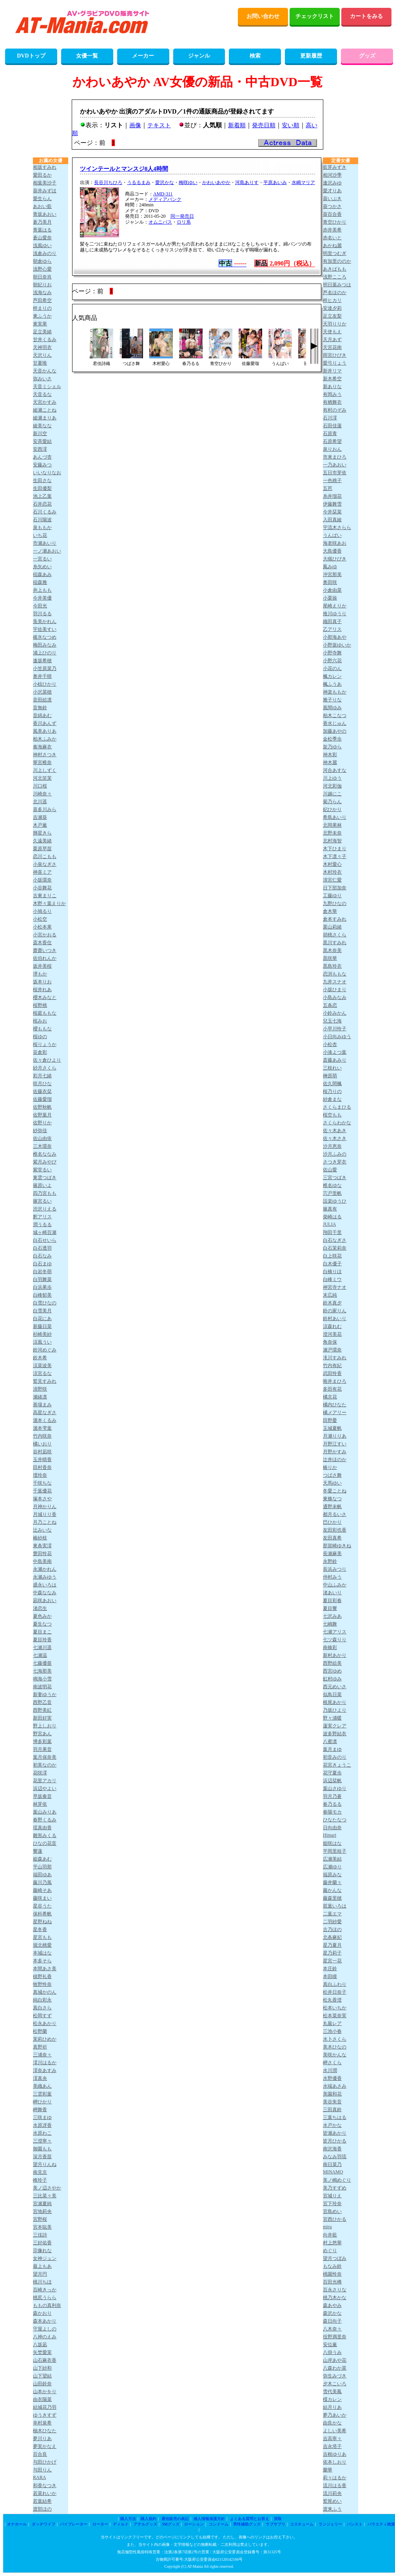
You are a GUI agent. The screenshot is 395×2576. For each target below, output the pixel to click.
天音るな (42, 394)
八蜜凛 (330, 1741)
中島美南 (42, 1561)
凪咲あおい (44, 1600)
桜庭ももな (44, 1013)
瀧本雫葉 (42, 1428)
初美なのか (44, 1765)
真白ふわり (334, 1984)
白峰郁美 (42, 1295)
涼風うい (42, 1342)
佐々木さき (334, 1138)
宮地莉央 (42, 2211)
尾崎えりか (334, 606)
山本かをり (44, 2391)
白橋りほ (332, 1271)
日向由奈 (332, 1827)
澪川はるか (44, 2062)
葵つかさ (332, 206)
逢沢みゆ (332, 183)
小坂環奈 (42, 880)
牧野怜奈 (42, 1984)
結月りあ (332, 2407)
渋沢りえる (44, 1209)
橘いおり (42, 1444)
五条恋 (330, 1005)
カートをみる (366, 16)
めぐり (330, 2250)
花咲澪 (40, 1773)
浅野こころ (334, 277)
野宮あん (42, 1733)
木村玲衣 (332, 872)
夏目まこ (42, 1632)
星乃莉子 (332, 1953)
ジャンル (199, 56)
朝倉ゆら (42, 261)
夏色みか (42, 1616)
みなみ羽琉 (334, 2156)
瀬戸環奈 (332, 1350)
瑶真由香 (42, 1827)
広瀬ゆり (332, 1867)
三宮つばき (334, 1177)
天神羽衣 (42, 347)
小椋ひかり (44, 684)
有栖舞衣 (332, 402)
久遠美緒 (42, 841)
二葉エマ (332, 1914)
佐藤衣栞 (42, 1091)
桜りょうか (44, 1044)
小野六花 (332, 660)
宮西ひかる (334, 2219)
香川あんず (44, 723)
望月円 (40, 2274)
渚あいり (332, 1592)
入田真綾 (332, 519)
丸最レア (332, 2023)
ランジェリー (330, 2524)
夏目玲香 (42, 1639)
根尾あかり (334, 1702)
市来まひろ (334, 457)
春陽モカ (332, 1812)
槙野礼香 (42, 1976)
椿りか (330, 1467)
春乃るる (332, 1804)
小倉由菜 (332, 590)
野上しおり (44, 1726)
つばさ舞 (332, 1475)
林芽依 (40, 1804)
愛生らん (42, 198)
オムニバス (160, 222)
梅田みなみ (44, 645)
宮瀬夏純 (42, 2203)
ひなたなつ (334, 1820)
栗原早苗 (42, 848)
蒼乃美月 (42, 222)
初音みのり (334, 1757)
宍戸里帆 (332, 1193)
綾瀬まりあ (44, 418)
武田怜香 (332, 1373)
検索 (255, 56)
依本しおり (334, 2462)
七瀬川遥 (42, 1647)
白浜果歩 (42, 1287)
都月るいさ (334, 1514)
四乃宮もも (44, 1193)
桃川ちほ (42, 2282)
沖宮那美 (332, 574)
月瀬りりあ (334, 1436)
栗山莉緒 (332, 927)
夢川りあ (42, 2438)
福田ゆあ (42, 1874)
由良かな (332, 2423)
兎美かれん (44, 621)
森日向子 (332, 2321)
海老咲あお (334, 543)
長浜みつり (334, 1569)
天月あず (332, 339)
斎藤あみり (334, 1060)
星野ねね (42, 1921)
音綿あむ (42, 715)
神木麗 (330, 762)
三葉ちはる (334, 2117)
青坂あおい (44, 214)
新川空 (40, 433)
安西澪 (40, 449)
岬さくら (332, 2062)
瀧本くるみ (44, 1420)
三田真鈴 (332, 2109)
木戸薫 (40, 825)
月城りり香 (44, 1514)
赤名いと (332, 237)
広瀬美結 (332, 1859)
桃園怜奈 (332, 2274)
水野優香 (332, 2078)
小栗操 (330, 598)
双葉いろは (334, 1906)
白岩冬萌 (42, 1271)
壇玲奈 (40, 1475)
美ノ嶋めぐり (337, 2180)
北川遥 (40, 801)
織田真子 (332, 621)
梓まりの (42, 308)
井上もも (42, 590)
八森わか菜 (334, 2368)
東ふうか (42, 316)
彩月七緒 (42, 1075)
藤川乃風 (42, 1882)
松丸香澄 (332, 2000)
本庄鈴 (330, 1968)
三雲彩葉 (42, 2094)
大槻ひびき (334, 559)
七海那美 (42, 1671)
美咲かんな (334, 2055)
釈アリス (42, 1216)
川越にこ (332, 794)
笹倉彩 (40, 1052)
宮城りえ (332, 2195)
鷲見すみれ (44, 1381)
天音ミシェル (47, 386)
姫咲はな (332, 1843)
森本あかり (44, 2321)
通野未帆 (332, 1506)
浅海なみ (42, 292)
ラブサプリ (275, 2524)
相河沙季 (332, 175)
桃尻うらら (44, 2297)
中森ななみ (44, 1592)
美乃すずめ (334, 2188)
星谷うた (42, 1906)
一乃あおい (334, 465)
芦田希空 (42, 300)
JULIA (329, 1224)
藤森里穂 (332, 1898)
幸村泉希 (42, 2423)
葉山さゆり (334, 1788)
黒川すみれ (334, 942)
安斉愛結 (42, 441)
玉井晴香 (42, 1459)
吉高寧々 (332, 2438)
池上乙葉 (42, 496)
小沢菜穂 (42, 692)
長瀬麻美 (332, 1553)
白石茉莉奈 (334, 1248)
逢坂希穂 (42, 660)
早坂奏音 (42, 1796)
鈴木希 (40, 1357)
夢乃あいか (334, 2415)
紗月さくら (44, 1068)
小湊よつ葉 (334, 1052)
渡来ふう (332, 2509)
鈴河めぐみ (44, 1350)
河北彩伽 (332, 786)
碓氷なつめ (44, 637)
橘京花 (330, 1397)
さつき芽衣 (334, 1162)
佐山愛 (330, 1169)
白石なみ (42, 1256)
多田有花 (332, 1389)
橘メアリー (334, 1412)
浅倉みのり (44, 253)
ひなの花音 (44, 1843)
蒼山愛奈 (42, 237)
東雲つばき (44, 1177)
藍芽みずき (334, 167)
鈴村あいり (334, 1318)
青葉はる (42, 230)
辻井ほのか (334, 1459)
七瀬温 (40, 1655)
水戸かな (332, 2125)
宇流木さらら (337, 527)
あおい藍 (42, 206)
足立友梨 (332, 316)
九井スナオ (334, 982)
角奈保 (330, 1342)
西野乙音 (42, 1702)
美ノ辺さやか (47, 2188)
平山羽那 (42, 1867)
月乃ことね (44, 1522)
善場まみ (42, 1404)
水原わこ (42, 2133)
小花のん (332, 668)
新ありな (332, 386)
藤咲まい (42, 1898)
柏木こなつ (334, 715)
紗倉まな (332, 1099)
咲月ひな (42, 1083)
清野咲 (40, 1389)
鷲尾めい (332, 2501)
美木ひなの (334, 2047)
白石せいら (44, 1240)
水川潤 (330, 2070)
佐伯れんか (44, 958)
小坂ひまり (334, 989)
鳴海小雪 (42, 1679)
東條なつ (332, 1498)
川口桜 (40, 786)
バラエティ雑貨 (381, 2524)
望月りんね (44, 2164)
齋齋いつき (44, 950)
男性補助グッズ (247, 2524)
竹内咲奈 (42, 1436)
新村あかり (334, 1655)
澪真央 (40, 2078)
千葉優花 (42, 1491)
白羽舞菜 (42, 1279)
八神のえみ (44, 2336)
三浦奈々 (42, 2055)
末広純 (330, 1295)
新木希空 (332, 378)
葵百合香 (332, 214)
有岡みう (332, 394)
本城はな (42, 1953)
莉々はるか (334, 2477)
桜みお (40, 1021)
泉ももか (42, 527)
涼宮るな (42, 1373)
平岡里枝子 (334, 1851)
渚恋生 (40, 1608)
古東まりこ (44, 895)
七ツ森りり (334, 1639)
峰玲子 (40, 2180)
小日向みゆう (337, 1036)
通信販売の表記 (175, 2518)
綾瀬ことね (44, 410)
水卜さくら (334, 2039)
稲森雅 (40, 582)
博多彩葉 (42, 1741)
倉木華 (330, 911)
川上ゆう (332, 778)
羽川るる (42, 613)
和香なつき (44, 2485)
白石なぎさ (334, 1240)
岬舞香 (40, 2109)
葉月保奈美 (44, 1757)
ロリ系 (184, 222)
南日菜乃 (332, 2164)
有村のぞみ (334, 410)
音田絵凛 (42, 700)
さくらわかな (337, 1122)
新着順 (237, 125)
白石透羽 (42, 1248)
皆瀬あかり (334, 2133)
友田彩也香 (334, 1530)
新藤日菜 (42, 1326)
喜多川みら (44, 809)
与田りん (42, 2470)
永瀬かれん (44, 1569)
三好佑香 (42, 2242)
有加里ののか (337, 261)
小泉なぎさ (44, 864)
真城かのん (44, 1992)
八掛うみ (332, 2352)
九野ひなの (334, 903)
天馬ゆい (332, 1483)
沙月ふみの (334, 1154)
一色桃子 (332, 480)
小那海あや (334, 637)
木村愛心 (332, 864)
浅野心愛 (42, 269)
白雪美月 (42, 1310)
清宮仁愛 (332, 880)
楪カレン (332, 2399)
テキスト (159, 125)
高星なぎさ (44, 1412)
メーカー (143, 56)
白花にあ (42, 1318)
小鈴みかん (334, 1013)
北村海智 (332, 841)
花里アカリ (44, 1780)
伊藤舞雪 (332, 504)
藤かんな (332, 1890)
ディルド (121, 2524)
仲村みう (332, 1577)
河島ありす (247, 182)
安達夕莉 (332, 308)
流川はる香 (334, 2485)
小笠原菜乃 (44, 668)
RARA (39, 2477)
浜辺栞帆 (332, 1780)
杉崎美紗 (42, 1334)
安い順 (290, 125)
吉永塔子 (332, 2446)
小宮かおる (44, 935)
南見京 (40, 2172)
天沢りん (42, 355)
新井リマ (332, 371)
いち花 (40, 535)
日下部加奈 (334, 888)
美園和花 (332, 2094)
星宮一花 (332, 1961)
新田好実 (42, 1718)
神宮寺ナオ (334, 1287)
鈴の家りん (334, 1310)
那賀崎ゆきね (337, 1545)
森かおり (42, 2313)
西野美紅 (42, 1710)
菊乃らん (332, 801)
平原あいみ (275, 182)
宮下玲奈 (332, 2203)
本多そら (42, 1961)
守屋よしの (44, 2329)
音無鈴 (40, 707)
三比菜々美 (44, 2195)
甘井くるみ (44, 339)
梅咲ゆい (188, 182)
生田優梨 (42, 488)
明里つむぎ (334, 253)
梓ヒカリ (332, 300)
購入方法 (128, 2518)
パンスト (354, 2524)
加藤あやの (334, 731)
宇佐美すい (44, 629)
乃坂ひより (334, 1710)
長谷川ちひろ (108, 182)
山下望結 (42, 2376)
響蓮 (37, 1851)
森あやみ (332, 2305)
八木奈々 (332, 2329)
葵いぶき (332, 198)
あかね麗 (332, 245)
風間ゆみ (332, 707)
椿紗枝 (40, 1538)
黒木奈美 (332, 950)
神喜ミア (42, 872)
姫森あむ (42, 1859)
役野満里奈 (334, 2336)
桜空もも (332, 1115)
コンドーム (218, 2524)
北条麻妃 (332, 1937)
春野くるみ (44, 1820)
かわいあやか (216, 182)
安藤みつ (42, 465)
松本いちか (334, 2008)
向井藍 (330, 2235)
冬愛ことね (334, 1491)
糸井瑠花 (332, 496)
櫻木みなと (44, 997)
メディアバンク (165, 199)
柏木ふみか (44, 739)
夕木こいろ (334, 2383)
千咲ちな (42, 1483)
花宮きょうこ (337, 1765)
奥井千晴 (42, 676)
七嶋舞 (330, 1624)
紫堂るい (42, 1169)
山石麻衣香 (44, 2360)
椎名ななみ (44, 1154)
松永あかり (44, 2023)
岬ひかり (42, 2102)
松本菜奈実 (334, 2015)
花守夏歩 (332, 1773)
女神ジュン (44, 2258)
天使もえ (332, 331)
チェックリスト (314, 16)
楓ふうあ (332, 684)
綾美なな (42, 425)
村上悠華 (332, 2242)
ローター (100, 2524)
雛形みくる (44, 1835)
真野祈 (40, 2047)
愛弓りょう (334, 363)
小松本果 (42, 927)
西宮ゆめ (332, 1671)
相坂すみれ (44, 167)
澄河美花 (332, 1334)
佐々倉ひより (47, 1060)
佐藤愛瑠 (42, 1099)
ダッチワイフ (43, 2524)
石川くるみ (44, 512)
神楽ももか (334, 692)
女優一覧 (87, 56)
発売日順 (263, 125)
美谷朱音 (332, 2102)
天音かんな (44, 371)
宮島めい (332, 2211)
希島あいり (334, 817)
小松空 (40, 919)
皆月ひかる (334, 2141)
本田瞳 (330, 1976)
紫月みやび (44, 1162)
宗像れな (42, 2250)
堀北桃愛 (42, 1945)
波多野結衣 (334, 1733)
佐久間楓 (332, 1083)
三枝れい (332, 1068)
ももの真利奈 (47, 2305)
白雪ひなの (44, 1303)
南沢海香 (332, 2148)
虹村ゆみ (332, 1679)
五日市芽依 (334, 472)
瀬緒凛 (40, 1397)
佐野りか (42, 1122)
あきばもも (334, 269)
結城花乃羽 (44, 2407)
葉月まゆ (332, 1749)
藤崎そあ (42, 1890)
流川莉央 (332, 2493)
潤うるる (42, 1224)
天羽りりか (334, 324)
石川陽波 (42, 519)
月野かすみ (334, 1451)
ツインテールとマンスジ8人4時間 (124, 169)
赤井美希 (332, 230)
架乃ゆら (332, 747)
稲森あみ (42, 574)
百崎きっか (44, 2289)
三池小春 (332, 2031)
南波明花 (42, 1686)
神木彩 (330, 754)
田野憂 (330, 1420)
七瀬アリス (334, 1632)
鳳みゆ (330, 566)
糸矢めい (42, 566)
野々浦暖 (332, 1718)
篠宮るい (42, 1201)
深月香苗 (42, 2156)
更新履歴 (311, 56)
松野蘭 (40, 2031)
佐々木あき (334, 1130)
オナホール (17, 2524)
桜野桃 (40, 1005)
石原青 (330, 433)
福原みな (332, 1874)
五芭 (327, 488)
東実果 (40, 324)
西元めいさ (334, 1686)
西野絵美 (332, 1663)
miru (327, 2226)
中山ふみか (334, 1585)
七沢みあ (332, 1616)
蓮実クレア (334, 1726)
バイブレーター (73, 2524)
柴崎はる (332, 1216)
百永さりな (334, 2289)
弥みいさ (42, 378)
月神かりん (44, 1506)
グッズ (367, 56)
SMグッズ (170, 2524)
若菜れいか (44, 2493)
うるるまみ (138, 182)
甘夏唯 (40, 363)
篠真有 (330, 1209)
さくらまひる (337, 1107)
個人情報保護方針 (209, 2518)
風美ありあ (44, 731)
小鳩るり (42, 911)
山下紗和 (42, 2368)
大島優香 (332, 551)
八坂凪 (40, 2344)
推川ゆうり (334, 613)
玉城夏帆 (332, 1428)
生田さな (42, 480)
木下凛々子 (334, 856)
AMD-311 (163, 194)
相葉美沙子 (44, 183)
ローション (194, 2524)
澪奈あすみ (44, 2070)
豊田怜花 (42, 1553)
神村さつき (44, 754)
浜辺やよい (44, 1788)
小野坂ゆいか (337, 645)
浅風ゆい (42, 245)
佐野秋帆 (42, 1107)
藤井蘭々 (332, 1882)
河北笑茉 (42, 778)
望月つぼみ (334, 2258)
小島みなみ (334, 997)
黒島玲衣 (332, 966)
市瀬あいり (44, 543)
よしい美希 (334, 2430)
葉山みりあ (44, 1812)
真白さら (42, 2008)
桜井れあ (42, 989)
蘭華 (327, 2470)
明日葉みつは (337, 284)
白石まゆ (42, 1263)
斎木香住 (42, 942)
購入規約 (148, 2518)
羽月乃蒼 (332, 1796)
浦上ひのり (44, 653)
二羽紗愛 (332, 1921)
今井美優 (42, 598)
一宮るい (42, 559)
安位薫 (330, 2344)
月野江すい (334, 1444)
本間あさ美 (44, 1968)
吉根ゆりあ (334, 2454)
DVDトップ (31, 56)
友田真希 (332, 1538)
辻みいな (42, 1530)
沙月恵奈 (332, 1146)
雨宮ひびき (334, 355)
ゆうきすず (44, 2415)
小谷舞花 (42, 888)
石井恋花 (42, 504)
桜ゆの (40, 1036)
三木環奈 (42, 1146)
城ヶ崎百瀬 (44, 1232)
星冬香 (40, 1929)
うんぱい (332, 535)
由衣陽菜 (42, 2399)
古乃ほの (332, 1929)
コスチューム (301, 2524)
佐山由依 (42, 1138)
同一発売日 (182, 216)
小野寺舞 (332, 653)
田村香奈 (42, 1467)
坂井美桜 (42, 966)
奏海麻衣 (42, 747)
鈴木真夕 (332, 1303)
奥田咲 (330, 582)
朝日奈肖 (42, 277)
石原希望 (332, 441)
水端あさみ (334, 2086)
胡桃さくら (334, 935)
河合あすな (334, 770)
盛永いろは (44, 1585)
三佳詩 (40, 2235)
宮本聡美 (42, 2227)
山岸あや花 (334, 2360)
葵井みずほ (44, 190)
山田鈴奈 (42, 2383)
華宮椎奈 (42, 762)
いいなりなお (47, 472)
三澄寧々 (42, 2141)
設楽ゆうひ (334, 1201)
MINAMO (333, 2172)
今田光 (40, 606)
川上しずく (44, 770)
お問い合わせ (262, 16)
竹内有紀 (332, 1365)
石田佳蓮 (332, 425)
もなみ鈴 (332, 2266)
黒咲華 (330, 958)
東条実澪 (42, 1545)
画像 (135, 125)
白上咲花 (332, 1256)
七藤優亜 (42, 1663)
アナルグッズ (145, 2524)
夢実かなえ (44, 2446)
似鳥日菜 (332, 1694)
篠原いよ (42, 1185)
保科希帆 (42, 1914)
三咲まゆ (42, 2117)
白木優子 (332, 1263)
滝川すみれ (334, 1357)
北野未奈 (332, 833)
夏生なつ (42, 1624)
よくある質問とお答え (249, 2518)
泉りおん (332, 449)
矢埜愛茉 (42, 2352)
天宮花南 (332, 347)
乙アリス (332, 629)
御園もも (42, 2148)
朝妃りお (42, 284)
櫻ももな (42, 1028)
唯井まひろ (334, 1381)
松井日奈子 (334, 1992)
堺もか (40, 974)
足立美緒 (42, 331)
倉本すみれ (334, 919)
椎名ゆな (332, 1185)
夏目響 (330, 1608)
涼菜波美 (42, 1365)
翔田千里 (332, 1232)
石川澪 (330, 418)
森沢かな (332, 2313)
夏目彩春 (332, 1600)
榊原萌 (330, 1075)
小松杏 (330, 1044)
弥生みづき (334, 2376)
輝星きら (42, 833)
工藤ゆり (332, 895)
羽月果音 (42, 1749)
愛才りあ (332, 190)
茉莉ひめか (44, 2039)
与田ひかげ (44, 2462)
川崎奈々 (42, 794)
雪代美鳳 (332, 2391)
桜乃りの (332, 1091)
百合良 (40, 2454)
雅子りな (332, 700)
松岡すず (42, 2015)
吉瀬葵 (40, 817)
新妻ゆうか (44, 1694)
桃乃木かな (334, 2297)
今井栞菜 (332, 512)
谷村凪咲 (42, 1451)
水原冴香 (42, 2125)
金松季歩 (332, 739)
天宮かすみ (44, 402)
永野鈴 (330, 1561)
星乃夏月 (332, 1945)
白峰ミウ (332, 1279)
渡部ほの (42, 2509)
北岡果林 (332, 825)
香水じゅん (334, 723)
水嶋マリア (303, 182)
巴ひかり (332, 1522)
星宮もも (42, 1937)
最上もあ (42, 2266)
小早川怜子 (334, 1028)
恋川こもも (44, 856)
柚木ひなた (44, 2430)
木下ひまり (334, 848)
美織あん (42, 2086)
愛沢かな (164, 182)
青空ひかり (334, 222)
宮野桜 (40, 2219)
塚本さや (42, 1498)
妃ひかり (332, 809)
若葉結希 (42, 2501)
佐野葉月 (42, 1115)
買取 (278, 2518)
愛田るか (42, 175)
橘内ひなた (334, 1404)
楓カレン (332, 676)
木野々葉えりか (49, 903)
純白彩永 (42, 2000)
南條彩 (330, 1647)
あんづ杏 (42, 457)
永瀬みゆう (44, 1577)
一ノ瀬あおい (47, 551)
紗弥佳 (40, 1130)
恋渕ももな (334, 974)
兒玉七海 (332, 1021)
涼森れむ (332, 1326)
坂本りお (42, 982)
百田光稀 (332, 2282)
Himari (329, 1835)
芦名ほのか (334, 292)
